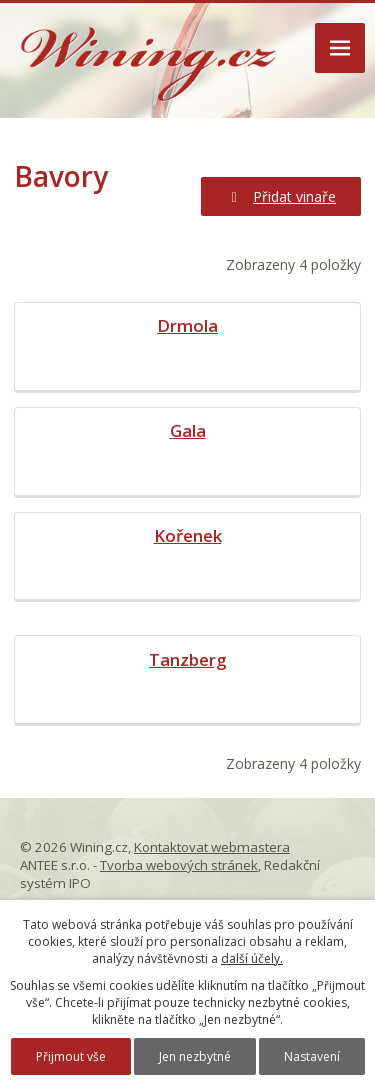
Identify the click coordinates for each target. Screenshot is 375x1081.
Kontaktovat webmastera (212, 847)
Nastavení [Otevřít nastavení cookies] (312, 1056)
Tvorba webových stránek (179, 865)
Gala (188, 430)
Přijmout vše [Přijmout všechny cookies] (71, 1056)
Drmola (187, 325)
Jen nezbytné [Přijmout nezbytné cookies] (195, 1056)
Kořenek (188, 535)
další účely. (252, 958)
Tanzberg (187, 659)
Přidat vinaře (281, 196)
